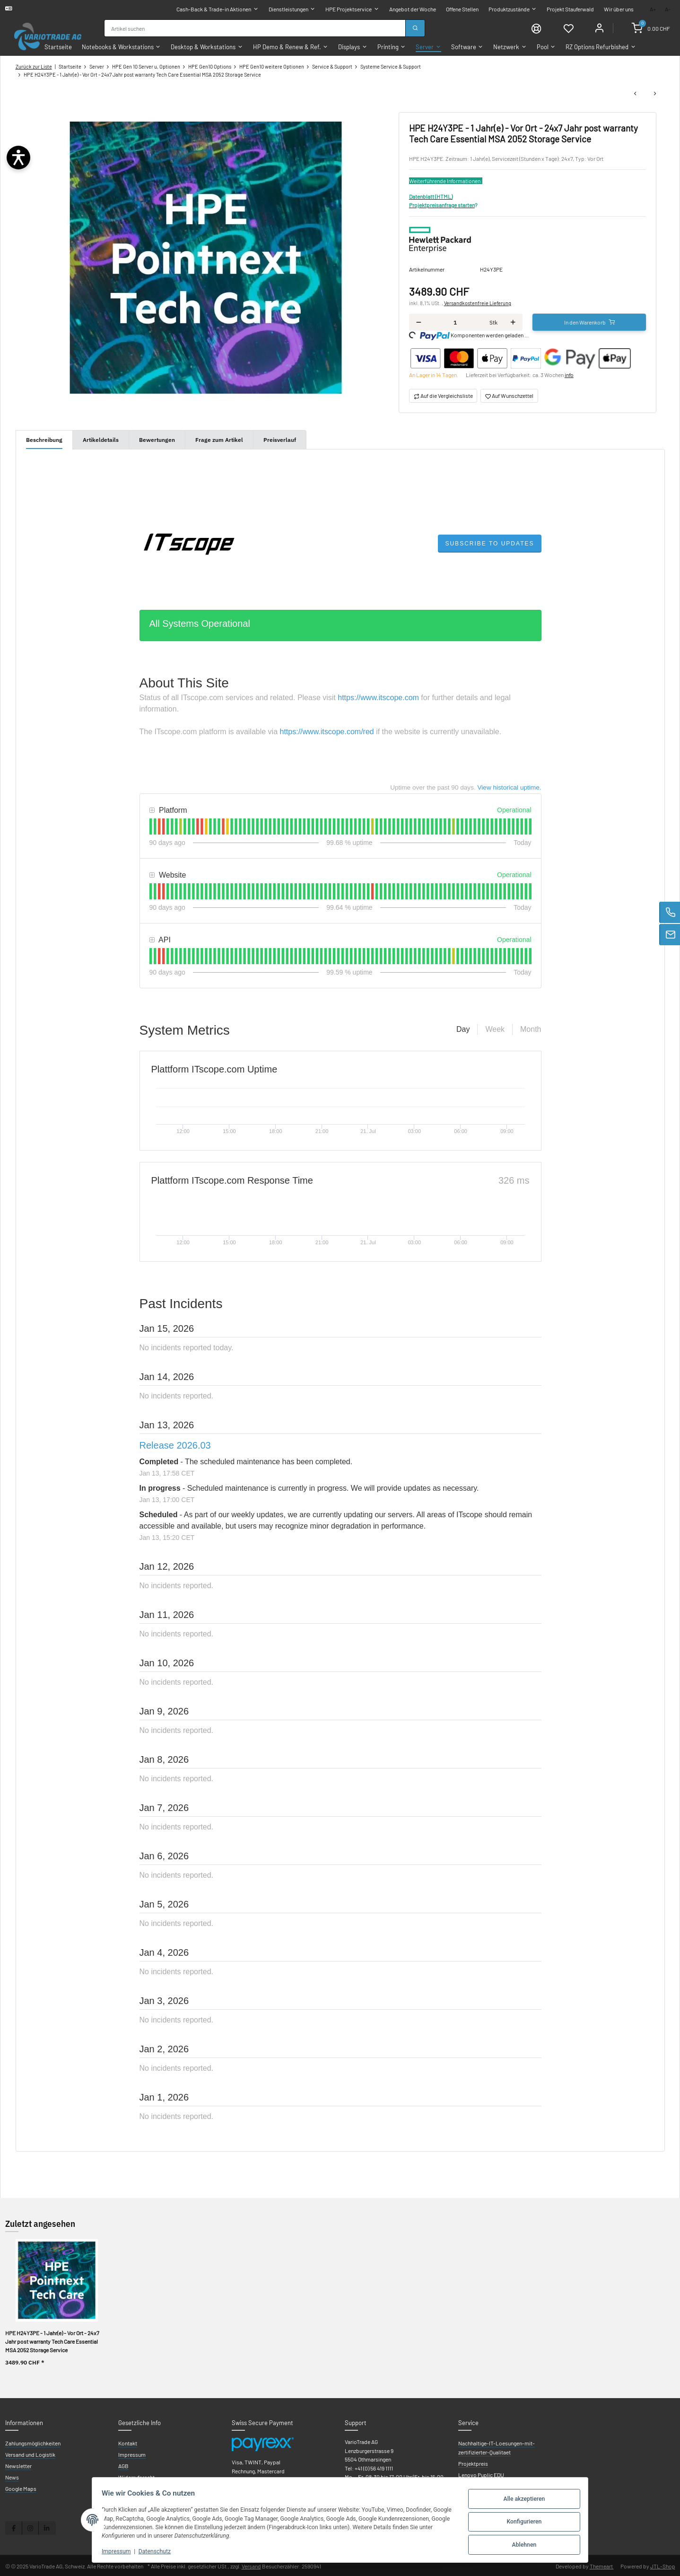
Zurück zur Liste (34, 65)
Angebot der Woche (412, 9)
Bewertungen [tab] (157, 438)
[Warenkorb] (651, 27)
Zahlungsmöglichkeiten (33, 2442)
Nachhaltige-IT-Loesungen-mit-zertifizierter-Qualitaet (496, 2446)
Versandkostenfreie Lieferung (477, 302)
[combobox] (254, 27)
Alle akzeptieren (520, 2500)
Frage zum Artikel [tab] (219, 438)
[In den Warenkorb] (589, 321)
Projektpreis (473, 2462)
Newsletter (18, 2465)
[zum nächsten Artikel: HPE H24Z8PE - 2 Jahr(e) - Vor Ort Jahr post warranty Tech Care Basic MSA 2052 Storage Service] (655, 92)
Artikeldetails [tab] (101, 438)
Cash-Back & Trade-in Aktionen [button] (213, 9)
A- (668, 9)
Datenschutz (158, 2551)
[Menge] (455, 321)
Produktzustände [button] (509, 9)
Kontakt (127, 2442)
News (12, 2476)
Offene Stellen (462, 9)
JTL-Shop (662, 2565)
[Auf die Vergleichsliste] (443, 395)
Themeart (602, 2565)
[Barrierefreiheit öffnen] (18, 157)
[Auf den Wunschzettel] (509, 395)
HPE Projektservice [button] (348, 9)
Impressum (120, 2551)
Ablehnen (520, 2543)
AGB (123, 2465)
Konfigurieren (520, 2521)
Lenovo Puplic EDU (481, 2473)
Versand (251, 2565)
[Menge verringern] (419, 321)
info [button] (569, 373)
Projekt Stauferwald (570, 9)
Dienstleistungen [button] (288, 9)
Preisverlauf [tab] (279, 438)
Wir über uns (619, 9)
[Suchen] (415, 27)
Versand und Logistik (30, 2453)
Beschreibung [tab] (44, 438)
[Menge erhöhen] (513, 321)
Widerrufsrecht (136, 2476)
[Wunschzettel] (567, 27)
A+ (653, 9)
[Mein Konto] (599, 27)
